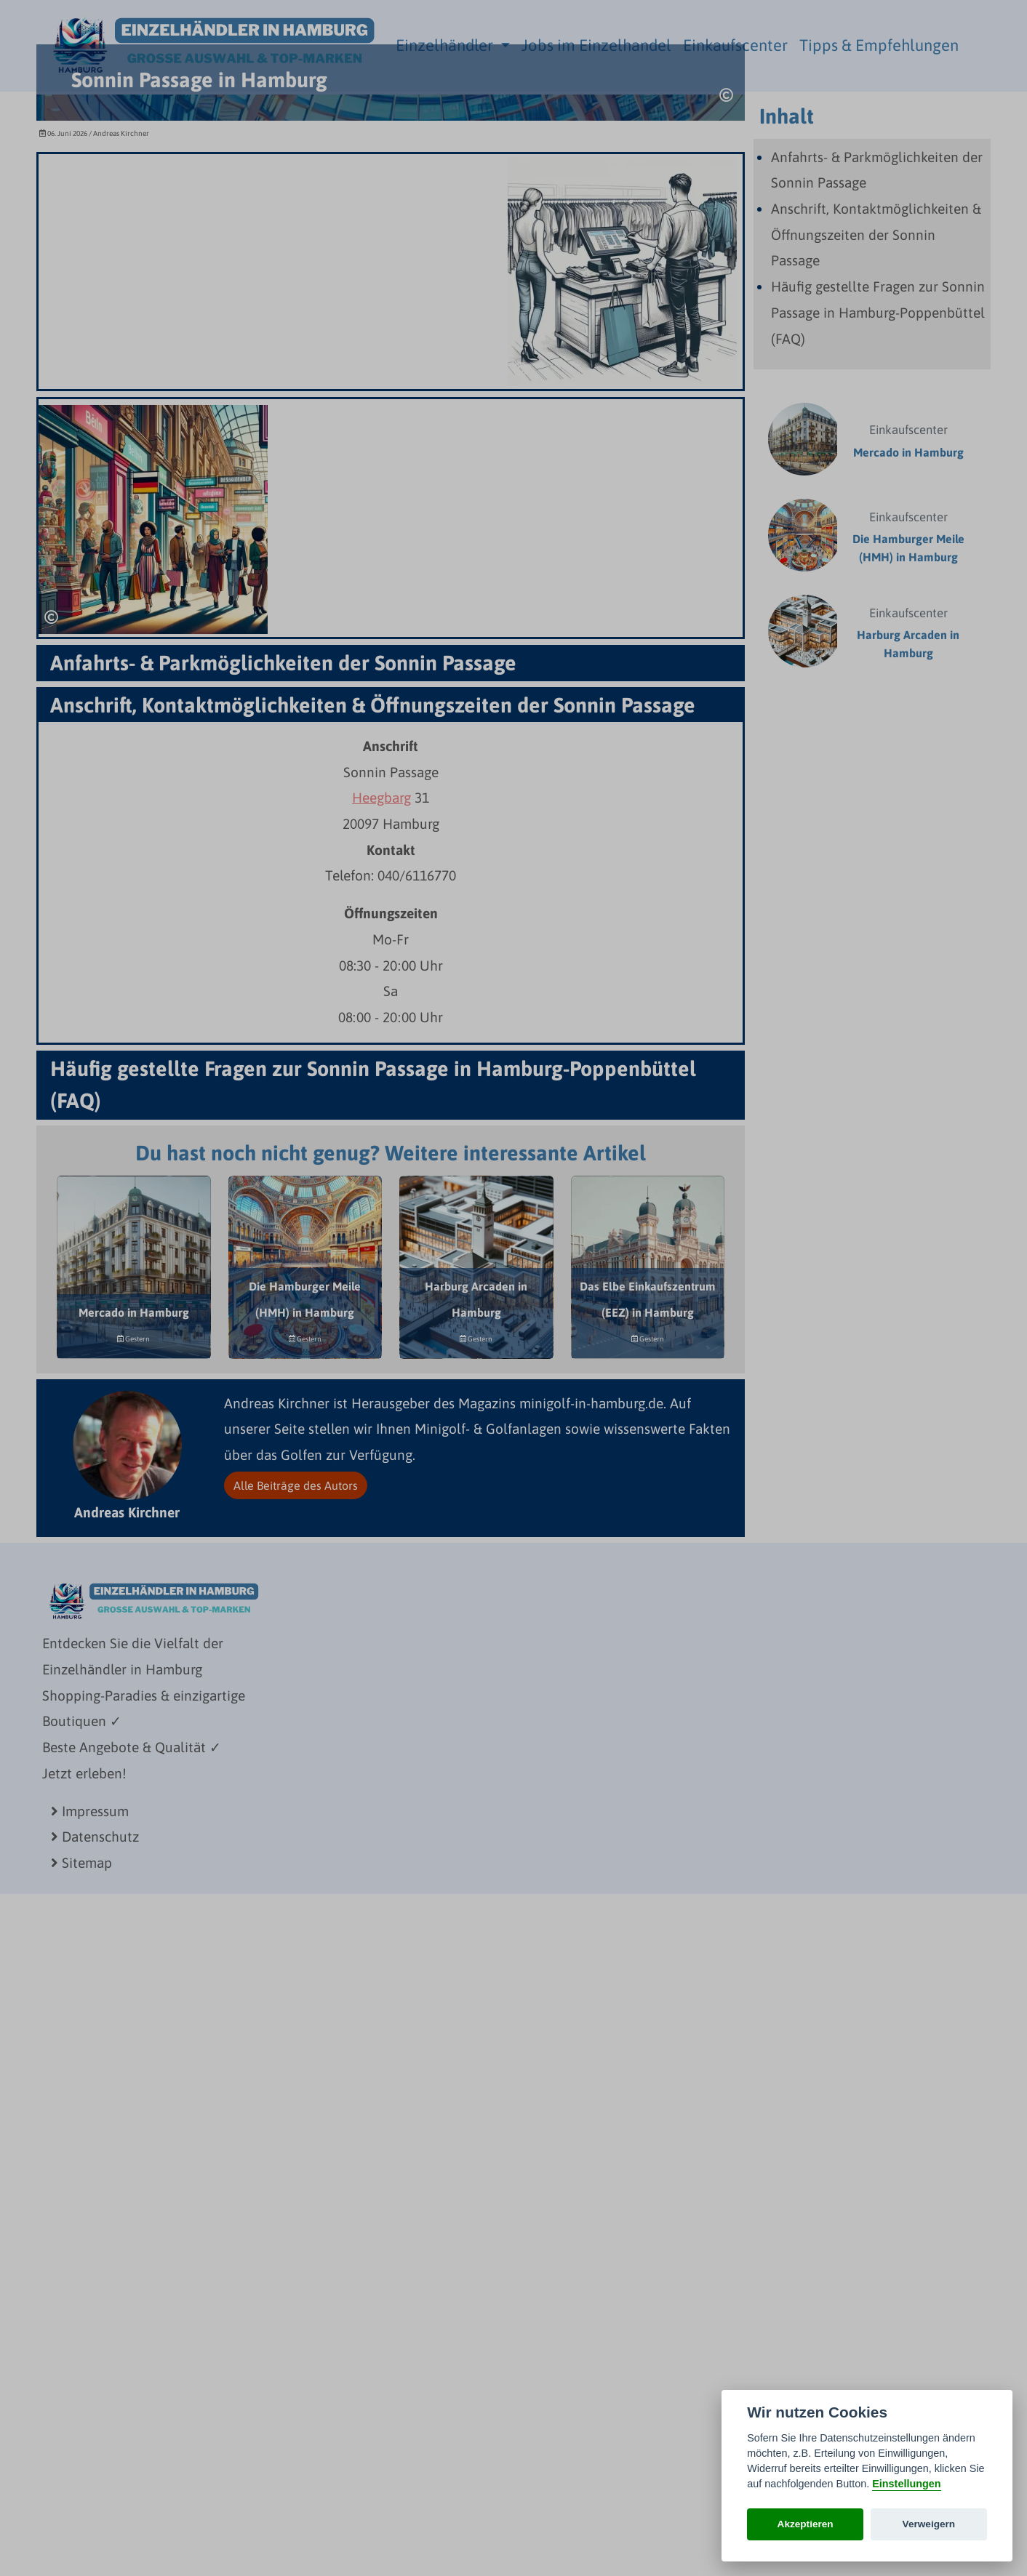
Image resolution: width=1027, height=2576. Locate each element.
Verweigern (929, 2524)
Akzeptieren (806, 2524)
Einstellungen (906, 2483)
